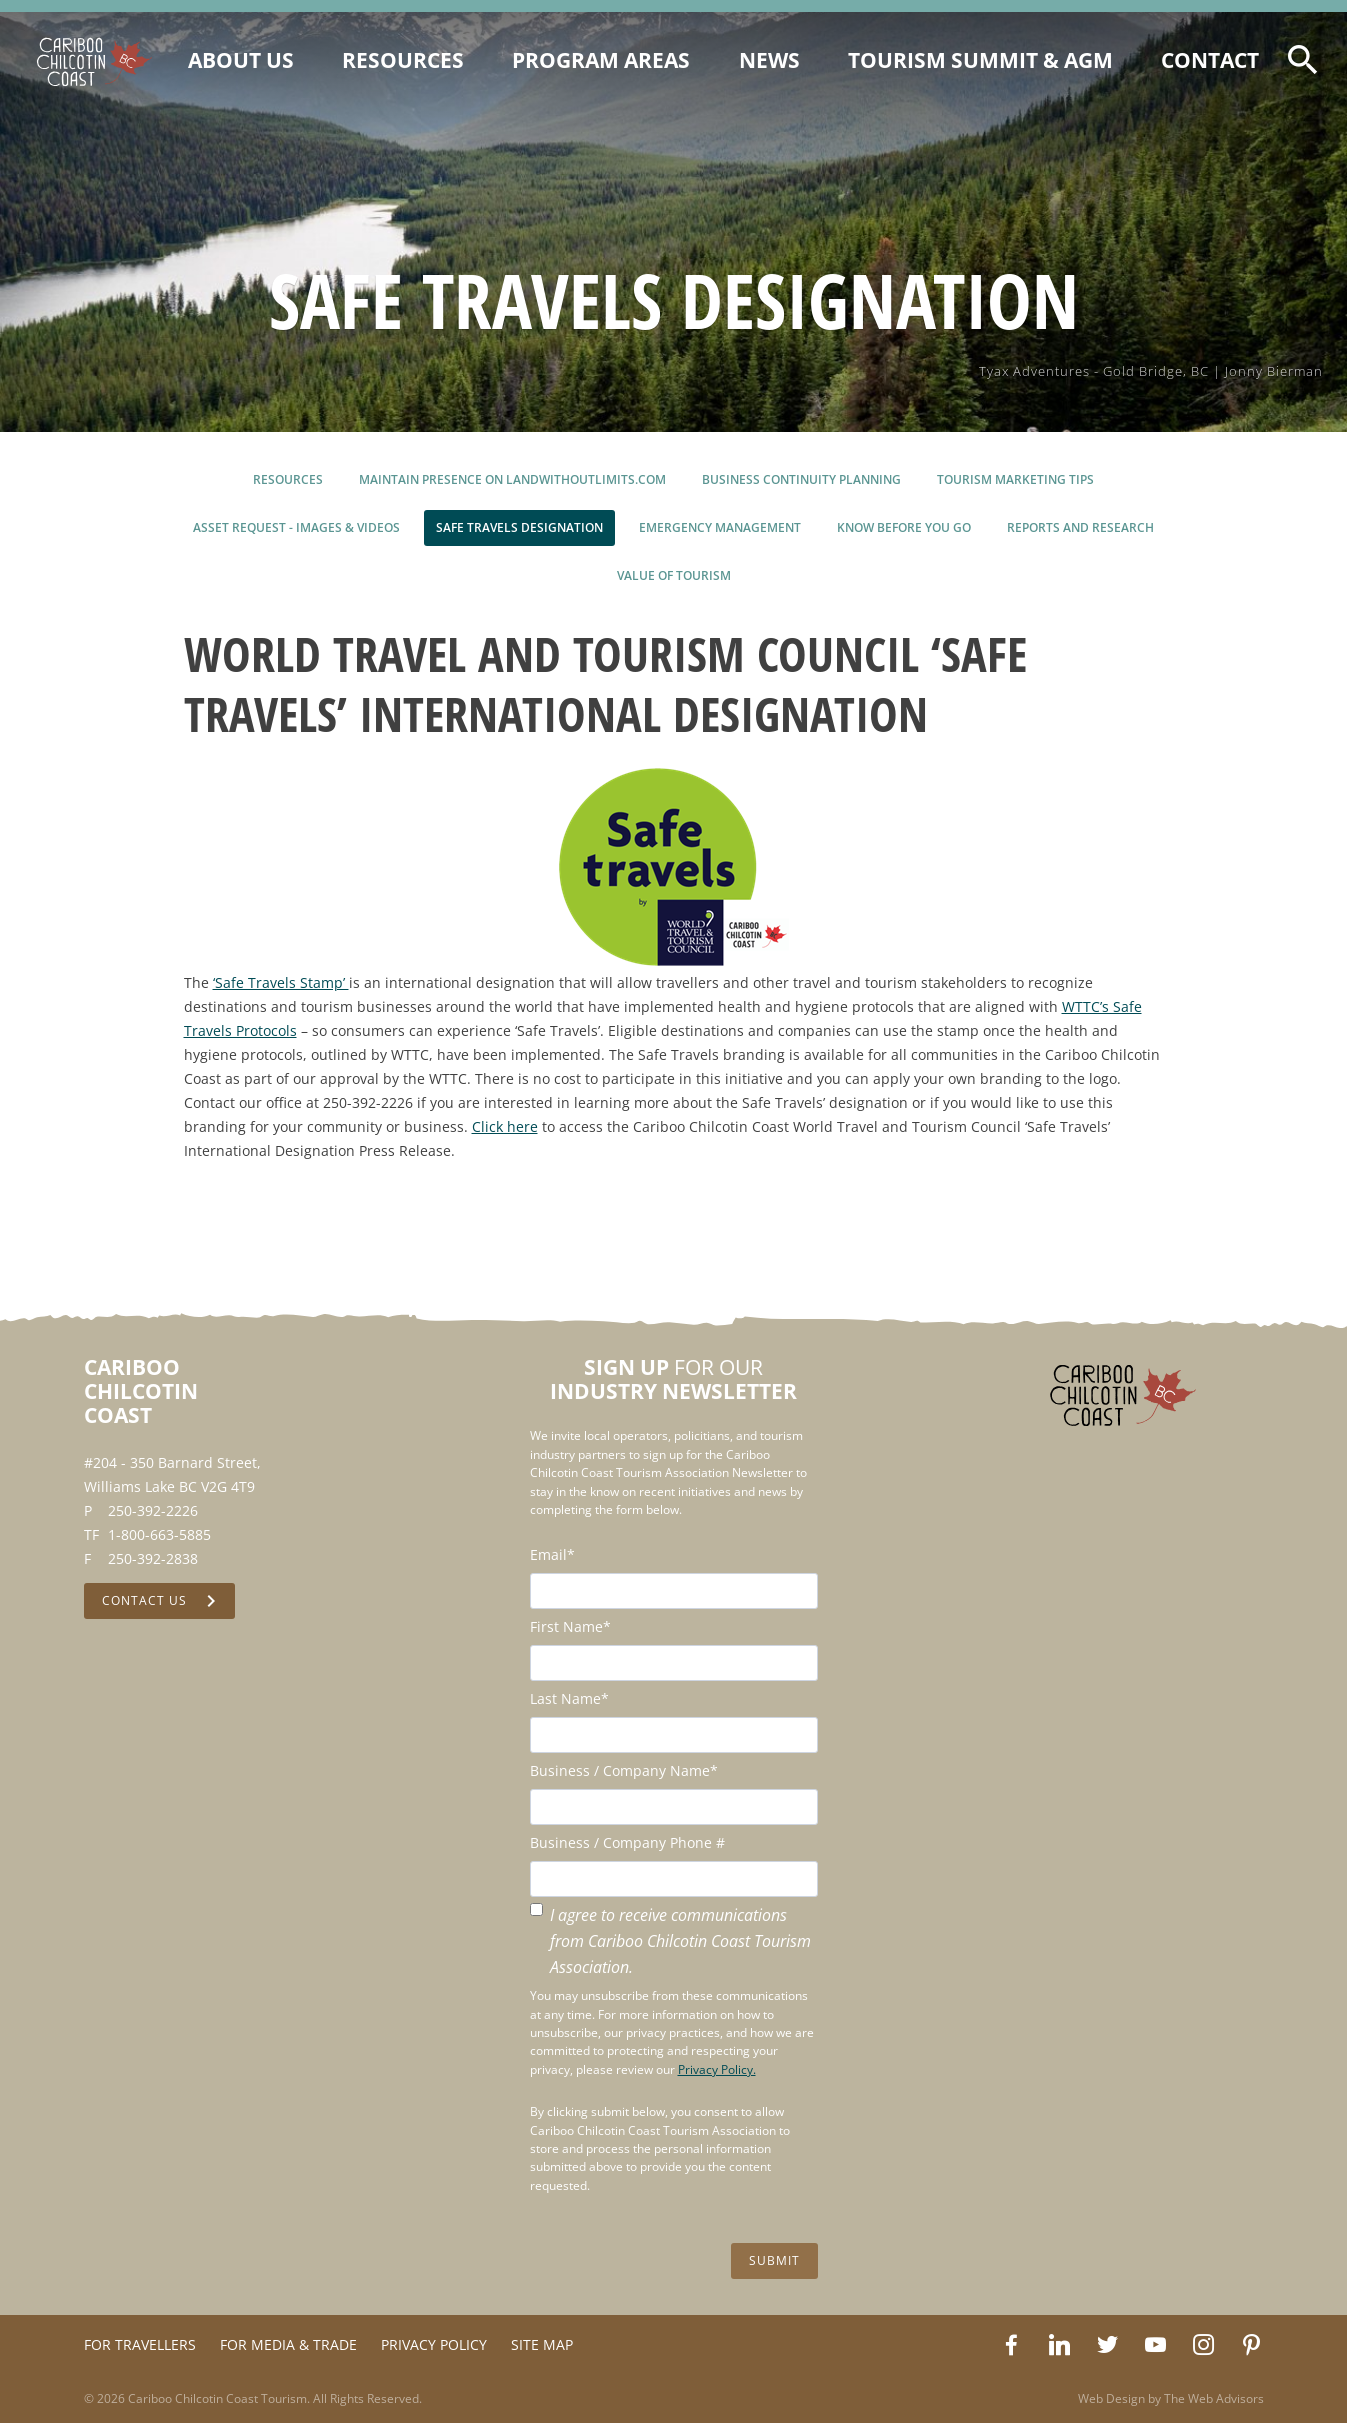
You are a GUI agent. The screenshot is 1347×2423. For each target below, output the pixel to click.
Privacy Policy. (717, 2069)
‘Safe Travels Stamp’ (281, 982)
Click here (505, 1126)
